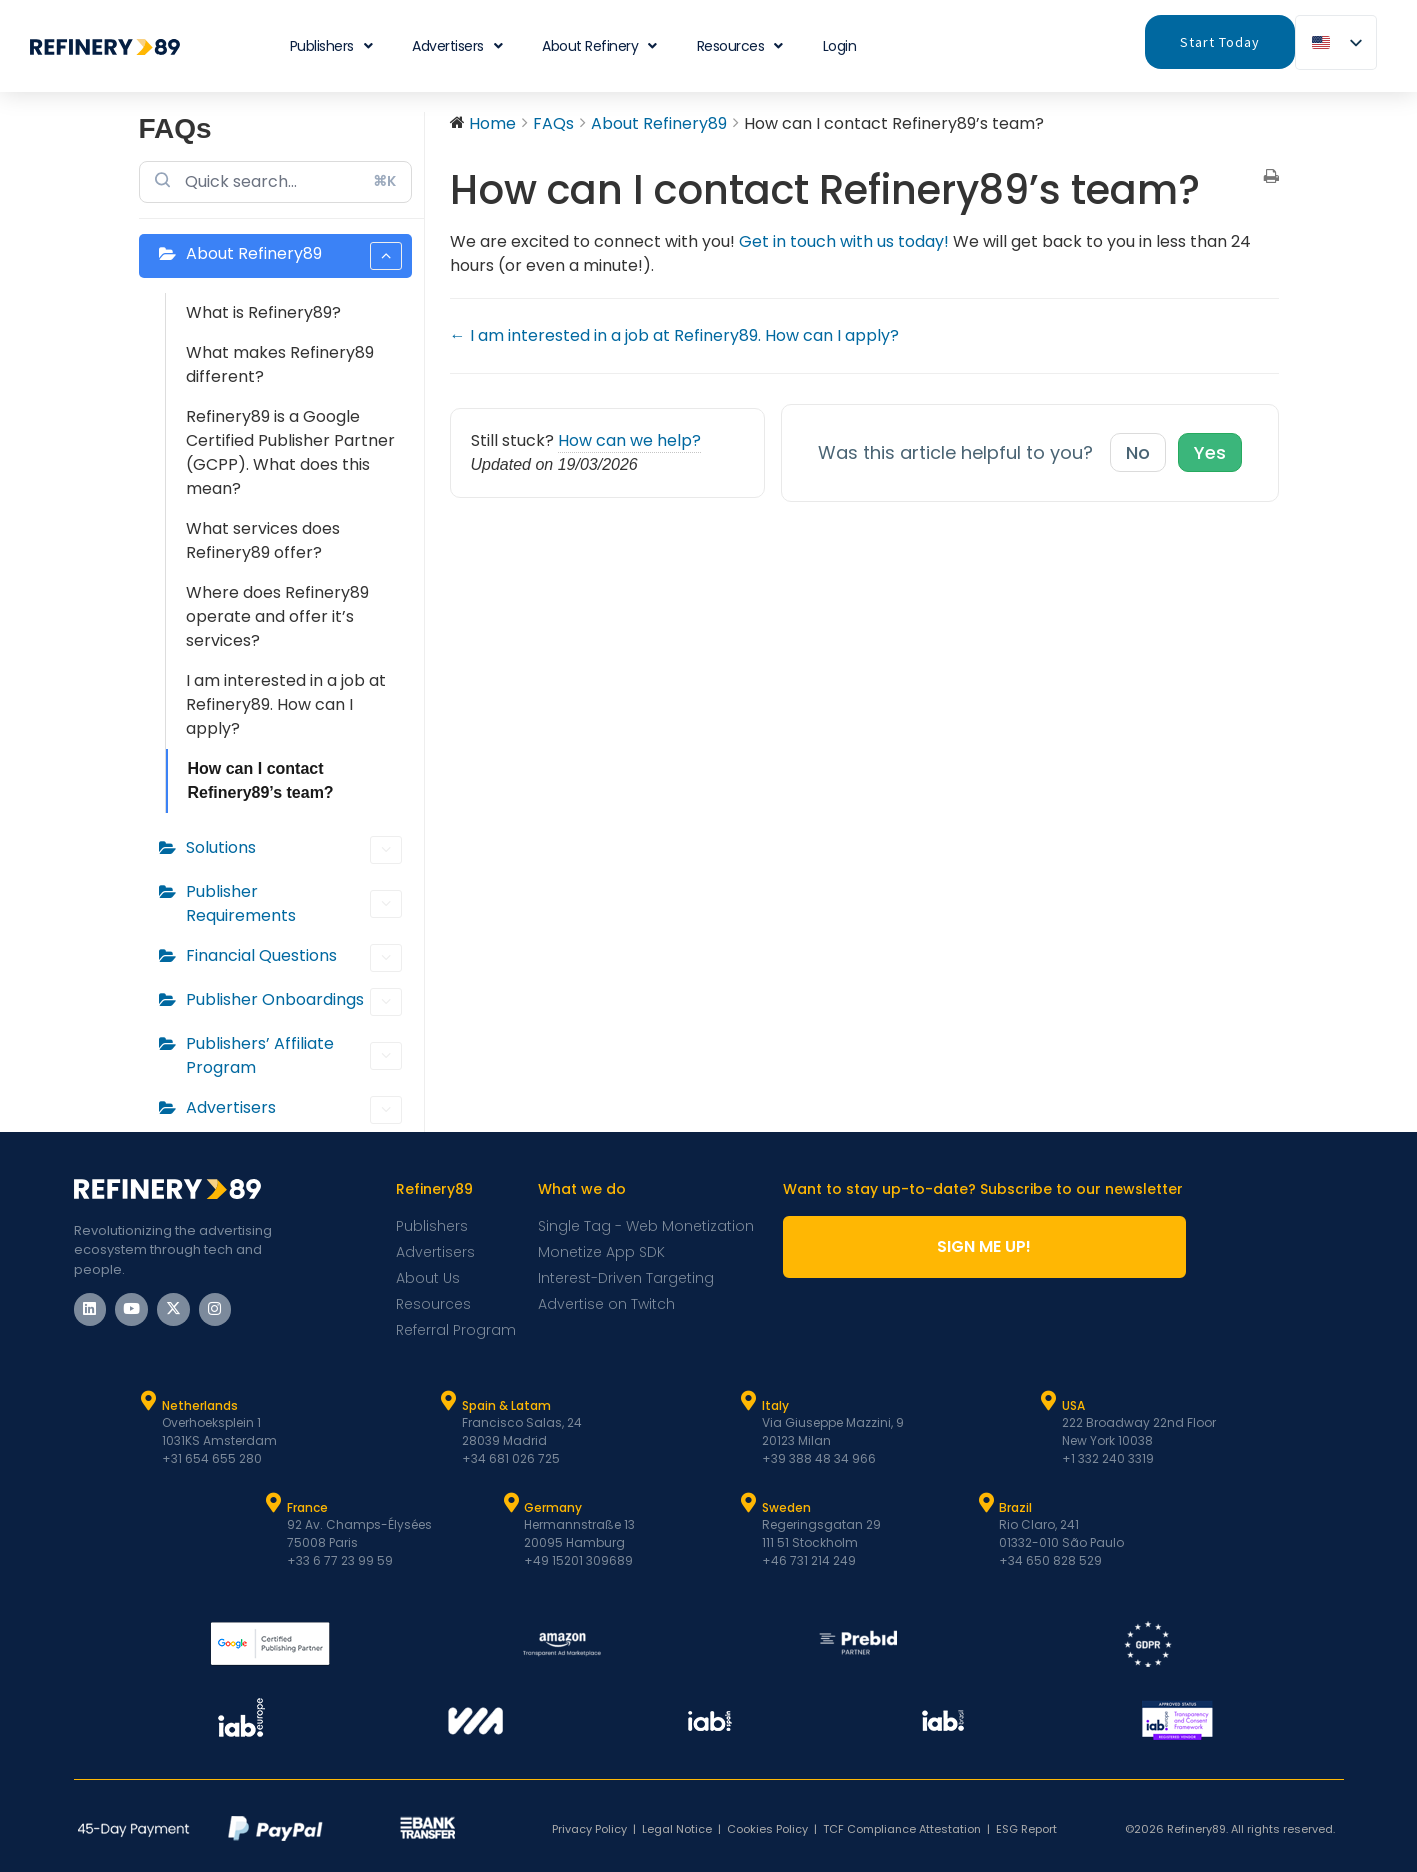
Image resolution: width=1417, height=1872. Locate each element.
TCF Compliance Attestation (902, 1829)
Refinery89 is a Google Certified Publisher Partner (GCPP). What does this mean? (290, 452)
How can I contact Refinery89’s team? (261, 780)
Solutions (294, 850)
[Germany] (511, 1503)
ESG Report (1026, 1829)
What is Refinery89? (263, 312)
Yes (1210, 452)
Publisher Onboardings (294, 1002)
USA (1073, 1405)
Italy (775, 1405)
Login (840, 46)
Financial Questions (294, 958)
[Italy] (749, 1401)
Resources (740, 46)
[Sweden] (749, 1503)
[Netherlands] (149, 1401)
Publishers (331, 46)
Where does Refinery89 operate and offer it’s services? (277, 616)
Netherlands (200, 1405)
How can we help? (629, 440)
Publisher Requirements (294, 903)
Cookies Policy (767, 1829)
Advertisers (457, 46)
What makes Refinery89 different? (280, 364)
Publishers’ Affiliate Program (294, 1055)
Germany (553, 1507)
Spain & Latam (506, 1405)
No (1138, 452)
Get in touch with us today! (844, 241)
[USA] (1049, 1401)
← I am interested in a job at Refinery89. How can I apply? (674, 335)
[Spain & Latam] (449, 1401)
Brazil (1015, 1507)
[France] (274, 1503)
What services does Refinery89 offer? (263, 540)
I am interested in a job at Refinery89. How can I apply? (286, 704)
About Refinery (599, 46)
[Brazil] (986, 1503)
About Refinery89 (294, 256)
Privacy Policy (589, 1829)
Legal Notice (677, 1829)
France (307, 1507)
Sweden (786, 1507)
